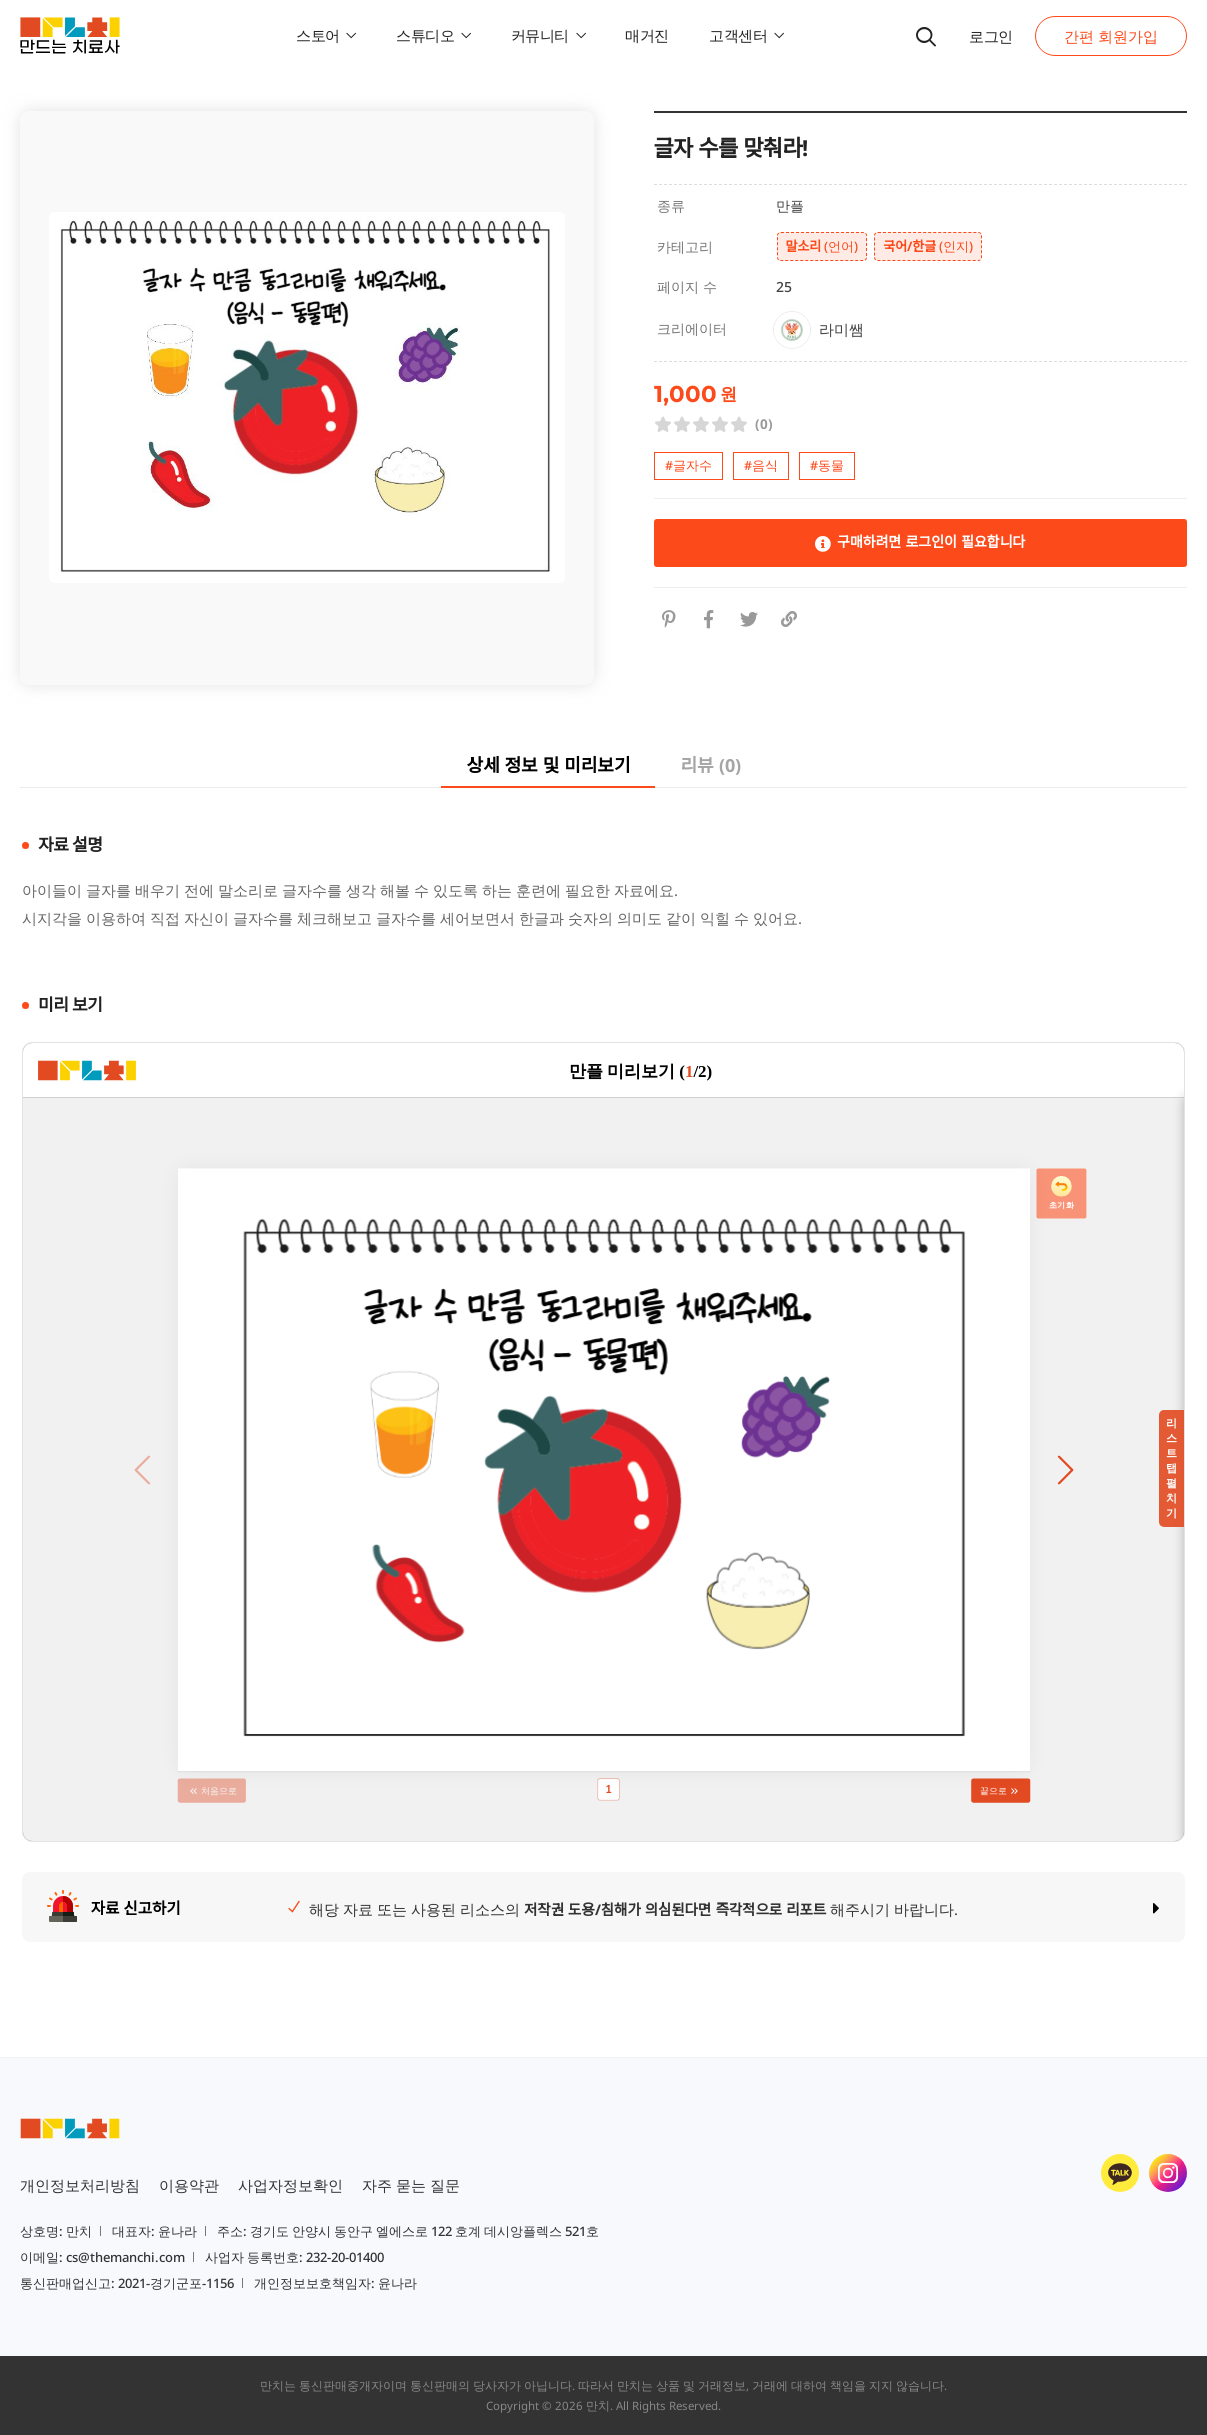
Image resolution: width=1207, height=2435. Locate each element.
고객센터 (746, 35)
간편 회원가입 (1111, 36)
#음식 (761, 465)
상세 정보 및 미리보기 (548, 765)
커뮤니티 (548, 35)
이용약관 (189, 2185)
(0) (764, 424)
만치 (598, 2405)
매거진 (647, 35)
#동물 (827, 465)
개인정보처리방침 (80, 2185)
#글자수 (688, 465)
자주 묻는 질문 (411, 2185)
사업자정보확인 (290, 2185)
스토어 (326, 35)
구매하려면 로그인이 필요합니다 (920, 541)
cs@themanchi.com (125, 2257)
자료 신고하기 (136, 1908)
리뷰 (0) (710, 765)
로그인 (991, 36)
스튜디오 (433, 35)
